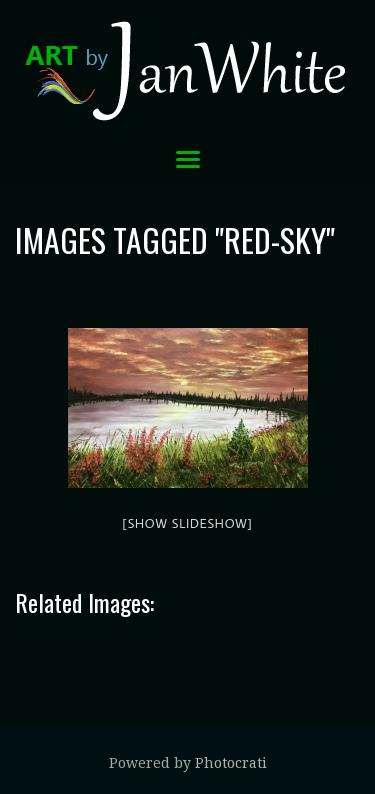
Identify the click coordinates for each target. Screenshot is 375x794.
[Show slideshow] (187, 523)
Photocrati (231, 763)
